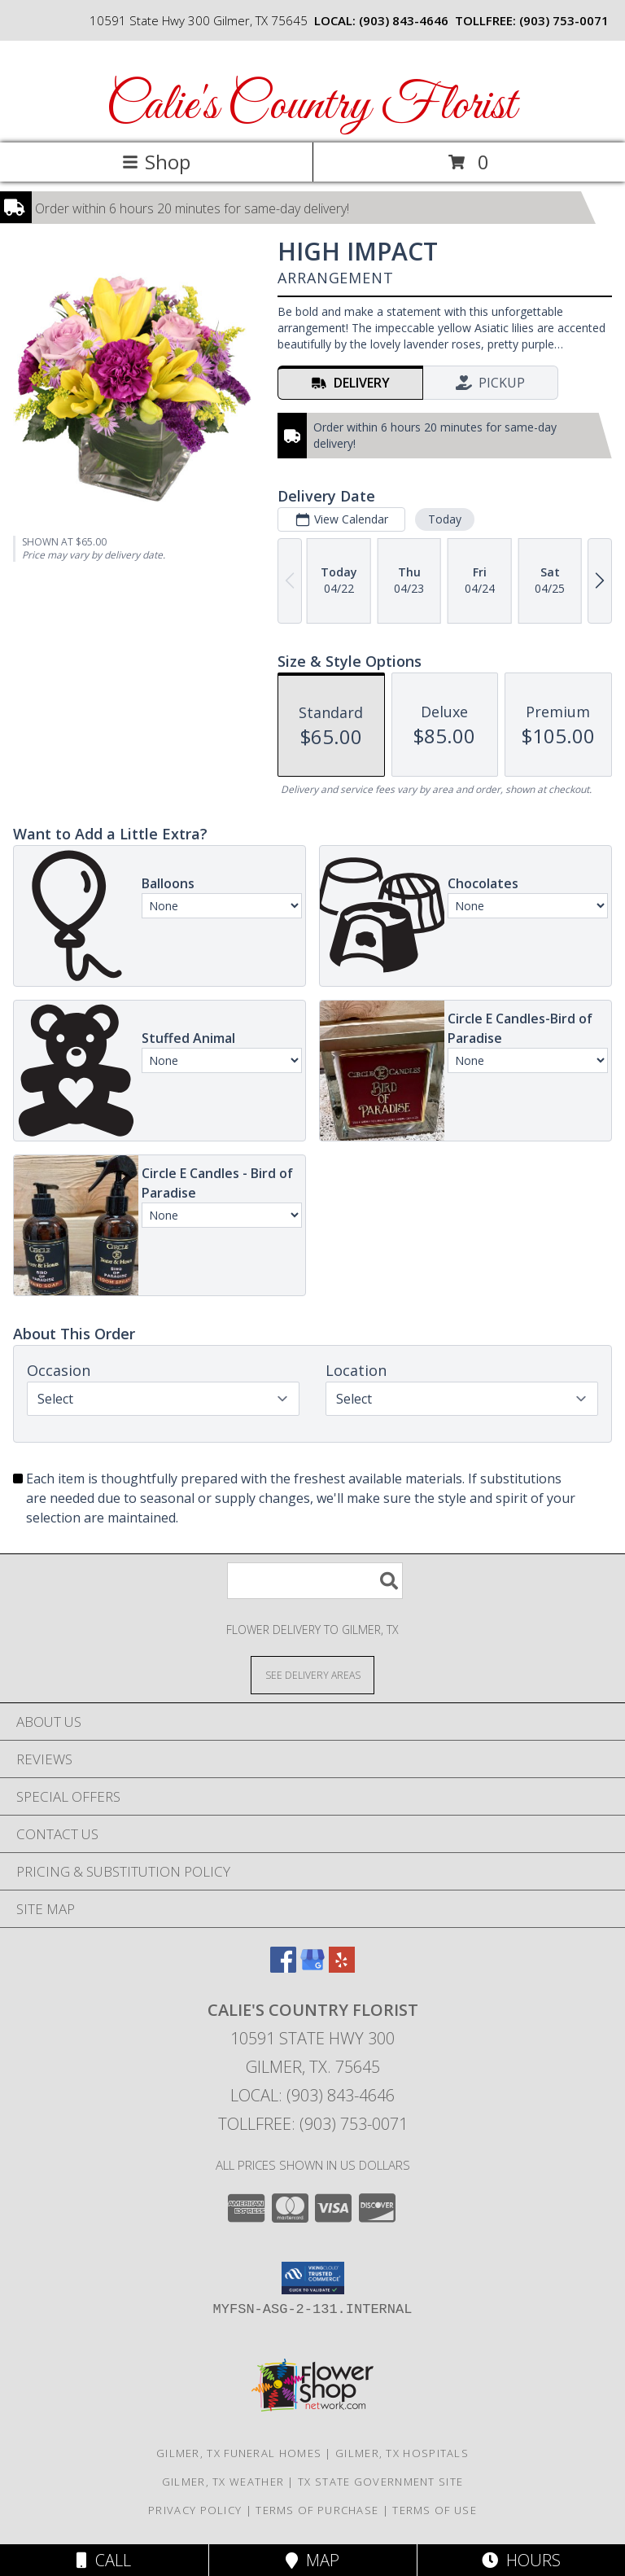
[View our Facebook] (283, 1967)
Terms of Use (434, 2510)
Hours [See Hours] (521, 2560)
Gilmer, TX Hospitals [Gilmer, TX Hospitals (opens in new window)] (402, 2453)
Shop (156, 161)
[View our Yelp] (342, 1967)
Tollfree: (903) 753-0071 (313, 2124)
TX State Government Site (380, 2481)
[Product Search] (315, 1580)
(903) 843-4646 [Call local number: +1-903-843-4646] (403, 20)
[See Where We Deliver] (312, 1674)
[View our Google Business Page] (312, 1967)
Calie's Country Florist (311, 106)
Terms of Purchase (317, 2510)
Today (444, 519)
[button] (313, 2278)
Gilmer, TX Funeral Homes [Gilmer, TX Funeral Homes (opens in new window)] (238, 2453)
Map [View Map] (312, 2560)
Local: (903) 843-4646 (312, 2095)
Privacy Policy (195, 2510)
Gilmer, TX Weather (223, 2481)
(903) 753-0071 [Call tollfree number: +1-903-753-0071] (564, 20)
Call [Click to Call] (103, 2560)
